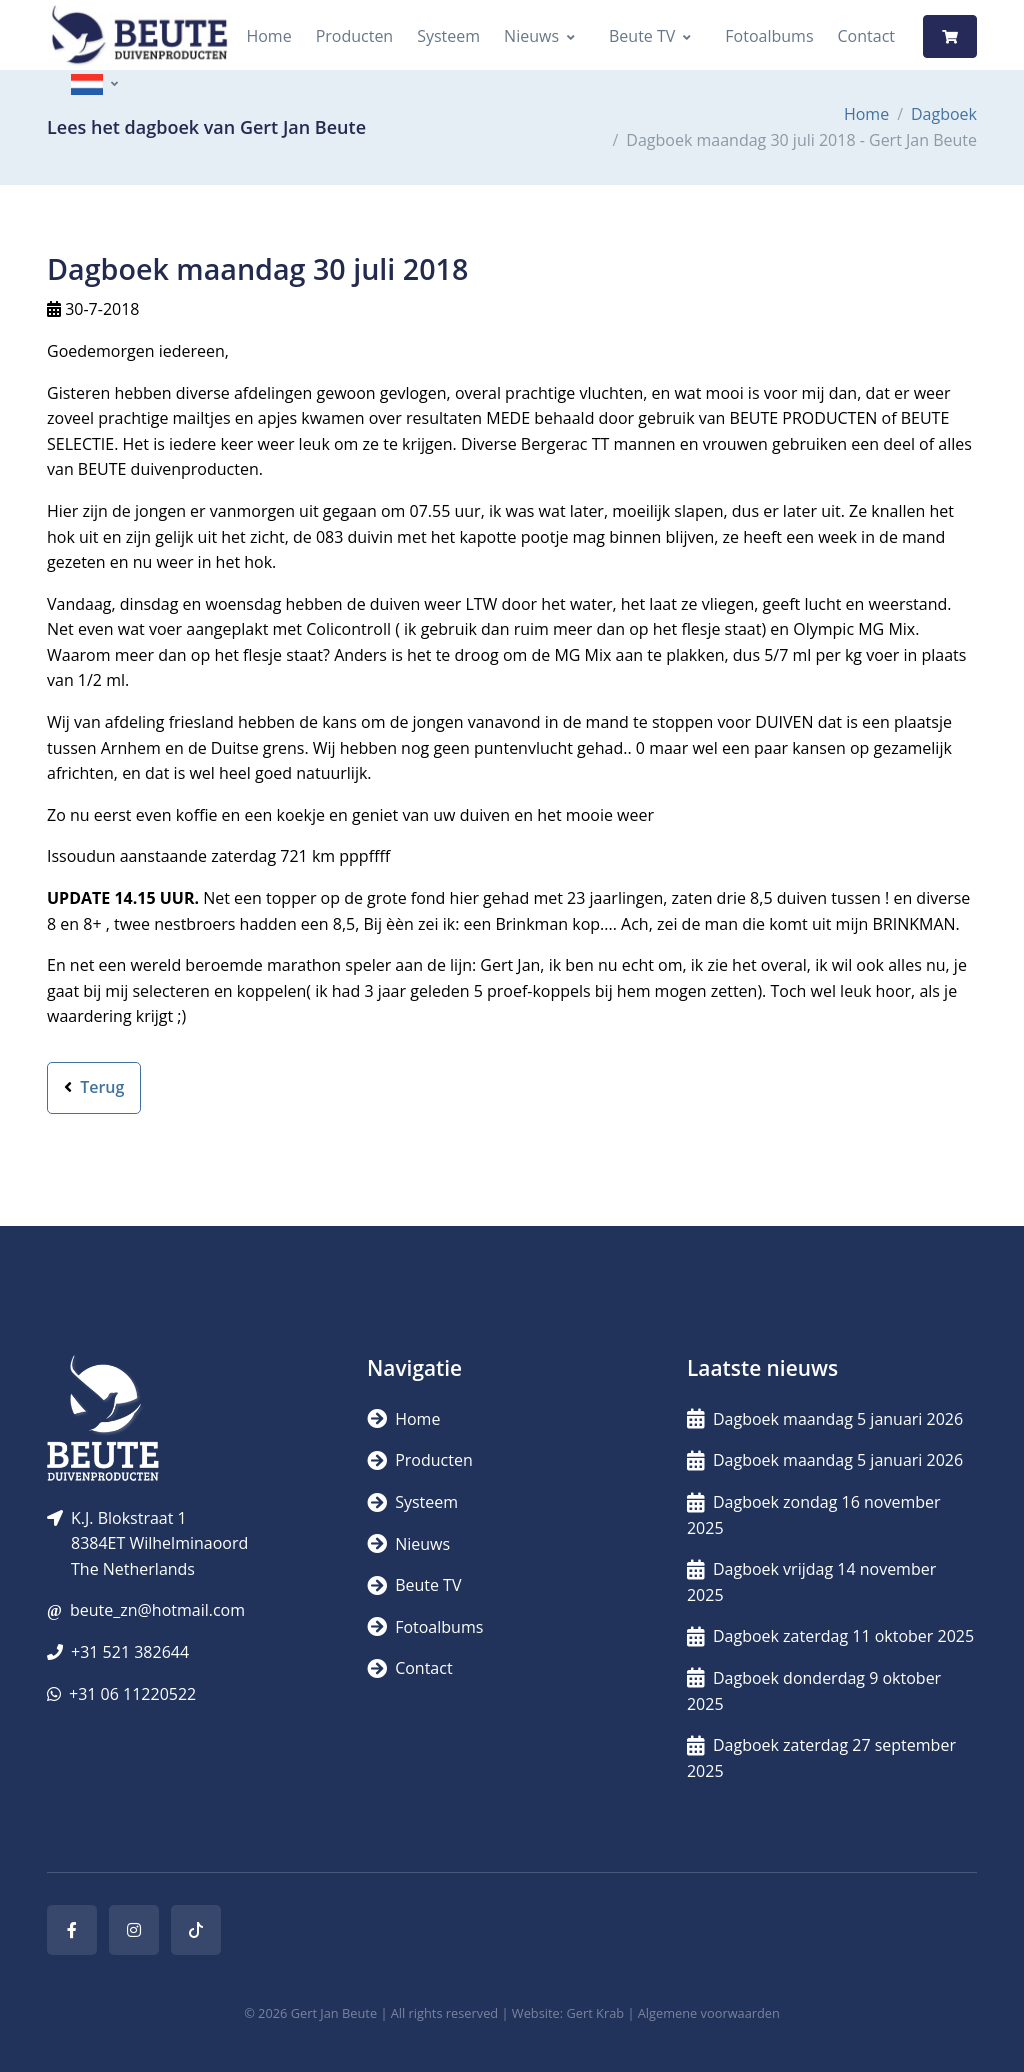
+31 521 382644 (130, 1652)
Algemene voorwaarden (709, 2013)
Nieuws (531, 36)
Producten (355, 36)
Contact (866, 36)
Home (268, 36)
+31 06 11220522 (132, 1694)
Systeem (448, 36)
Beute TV (642, 36)
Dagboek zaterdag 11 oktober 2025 (830, 1636)
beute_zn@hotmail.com (157, 1610)
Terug (94, 1087)
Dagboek (944, 114)
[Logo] (139, 36)
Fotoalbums (769, 36)
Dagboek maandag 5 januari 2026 (825, 1419)
